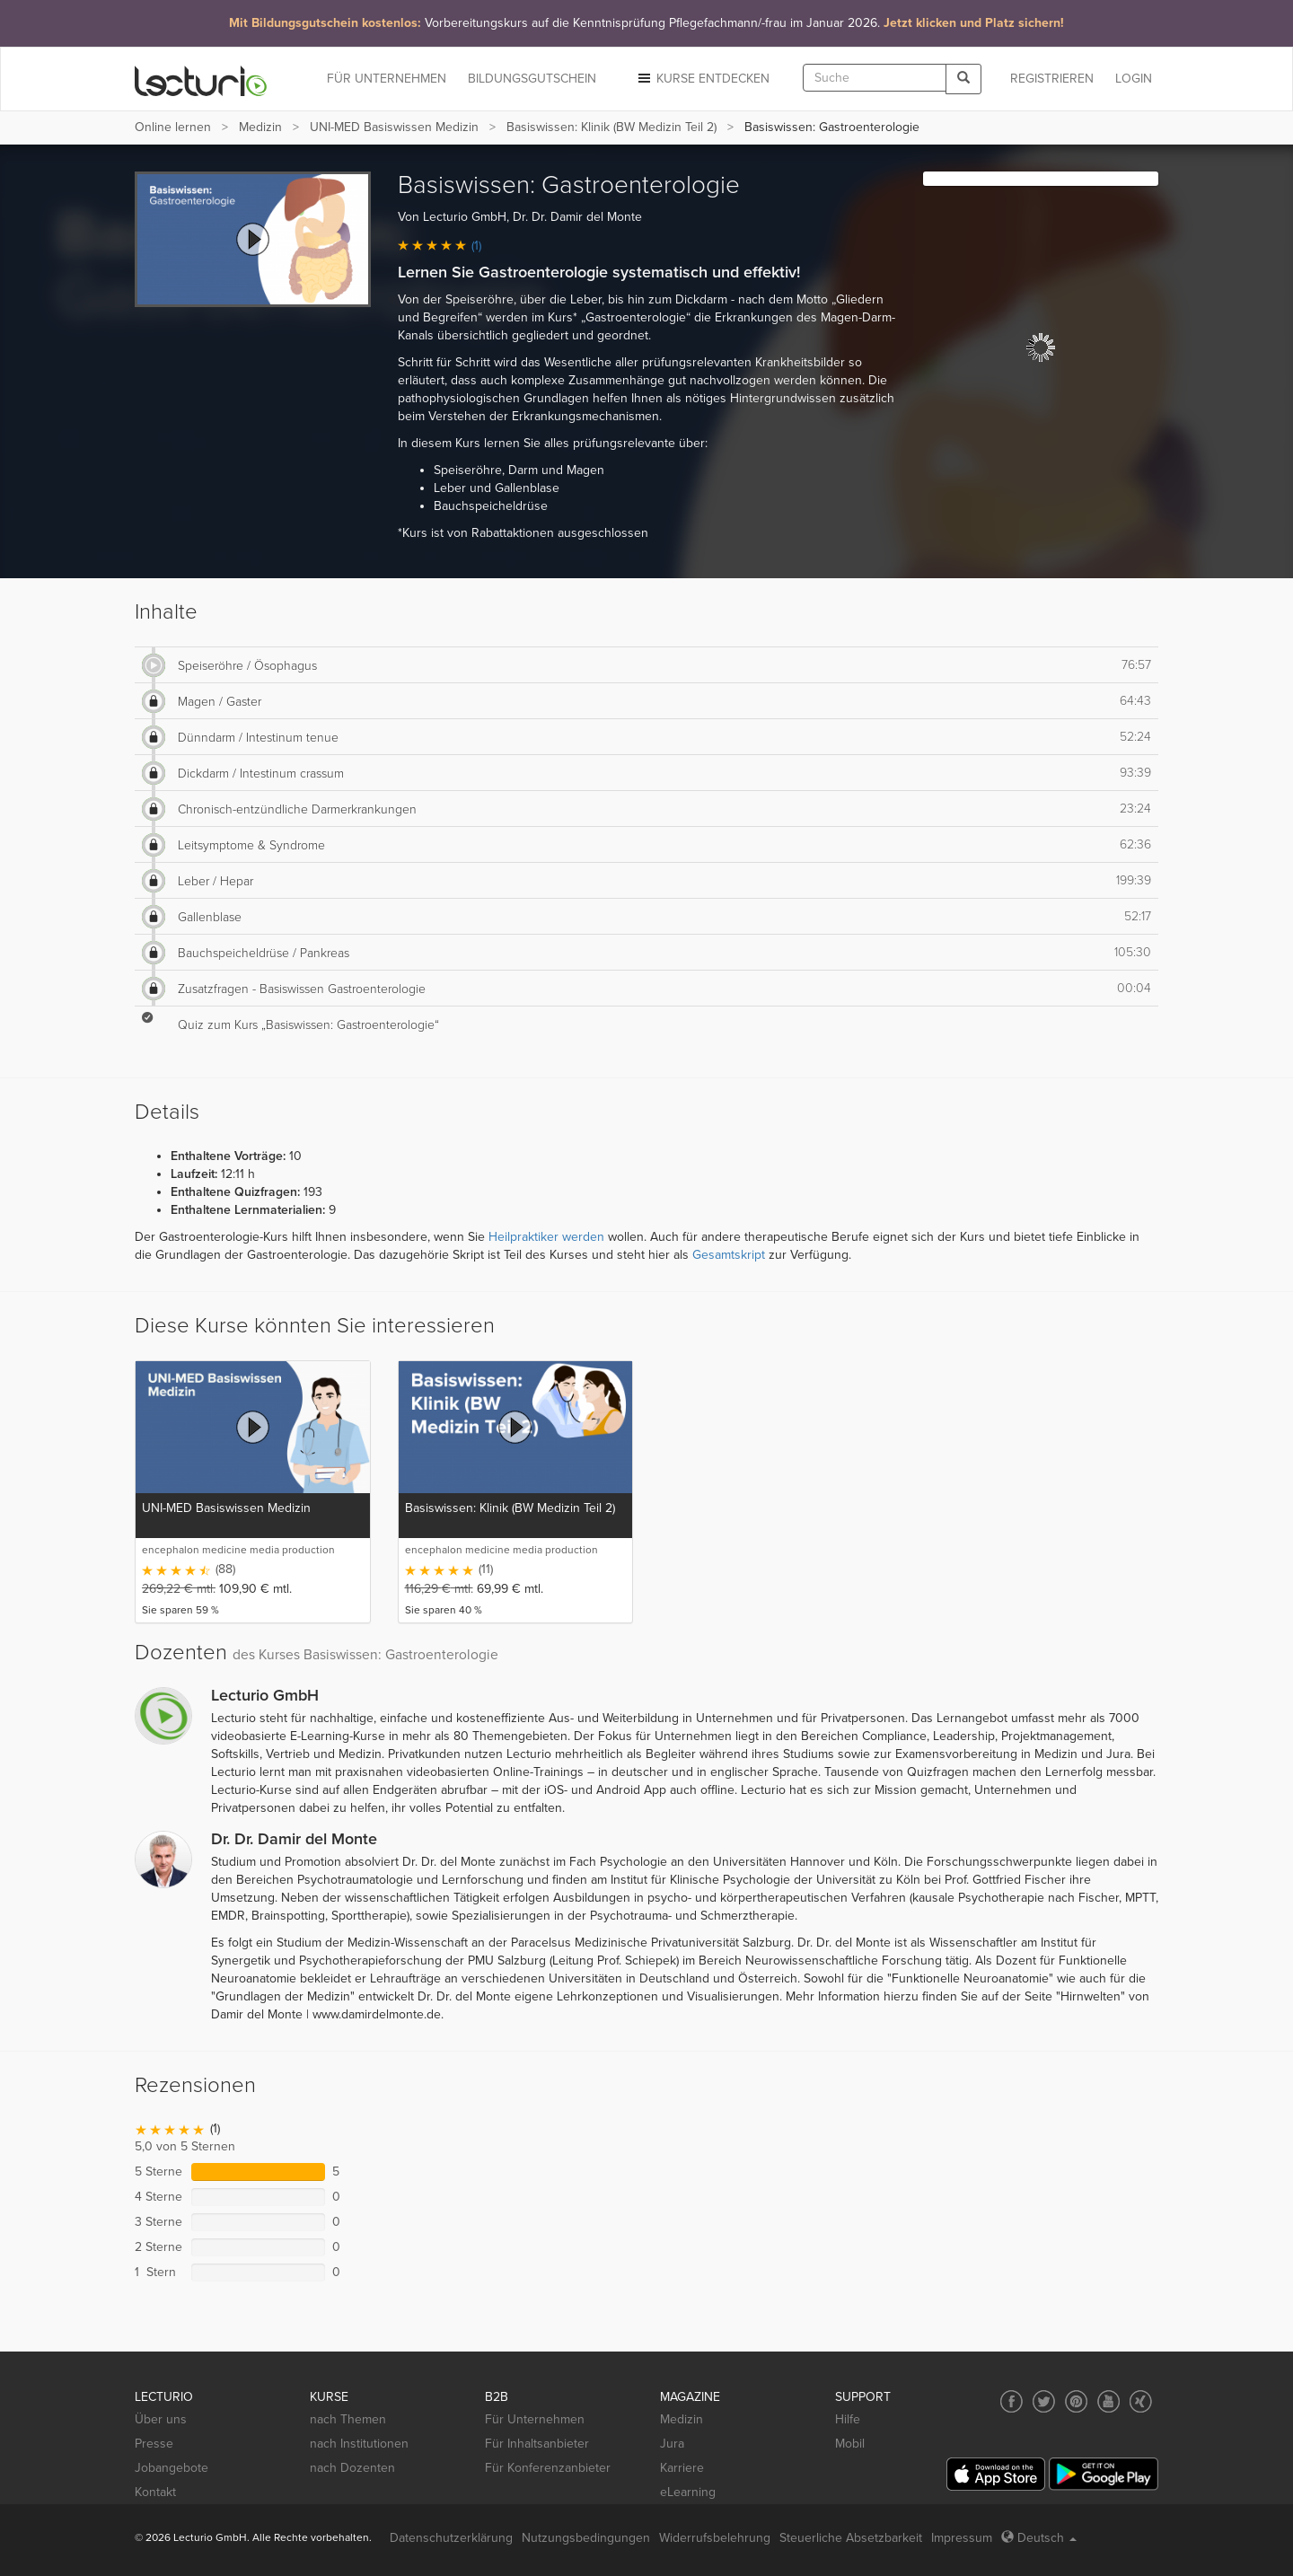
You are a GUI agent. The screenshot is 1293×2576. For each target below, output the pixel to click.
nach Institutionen (359, 2443)
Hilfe (847, 2419)
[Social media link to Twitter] (1044, 2401)
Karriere (682, 2467)
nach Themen (348, 2419)
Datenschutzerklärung (451, 2537)
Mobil (850, 2443)
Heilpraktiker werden (546, 1236)
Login (1133, 78)
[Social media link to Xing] (1141, 2401)
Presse (154, 2443)
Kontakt (155, 2492)
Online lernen (173, 127)
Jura (672, 2443)
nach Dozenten (352, 2467)
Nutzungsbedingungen (586, 2537)
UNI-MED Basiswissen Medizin (394, 127)
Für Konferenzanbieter (548, 2467)
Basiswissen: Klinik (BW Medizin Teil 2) (611, 127)
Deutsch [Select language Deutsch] (1039, 2537)
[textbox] (874, 78)
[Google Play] (1103, 2474)
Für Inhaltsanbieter (537, 2443)
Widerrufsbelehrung (714, 2537)
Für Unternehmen (535, 2419)
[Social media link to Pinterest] (1076, 2401)
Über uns (161, 2419)
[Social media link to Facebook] (1011, 2401)
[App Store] (995, 2474)
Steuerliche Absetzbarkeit (850, 2537)
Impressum (961, 2537)
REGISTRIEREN (1052, 78)
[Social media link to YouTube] (1108, 2401)
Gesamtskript (728, 1254)
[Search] (963, 78)
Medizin (260, 127)
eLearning (688, 2492)
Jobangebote (171, 2467)
